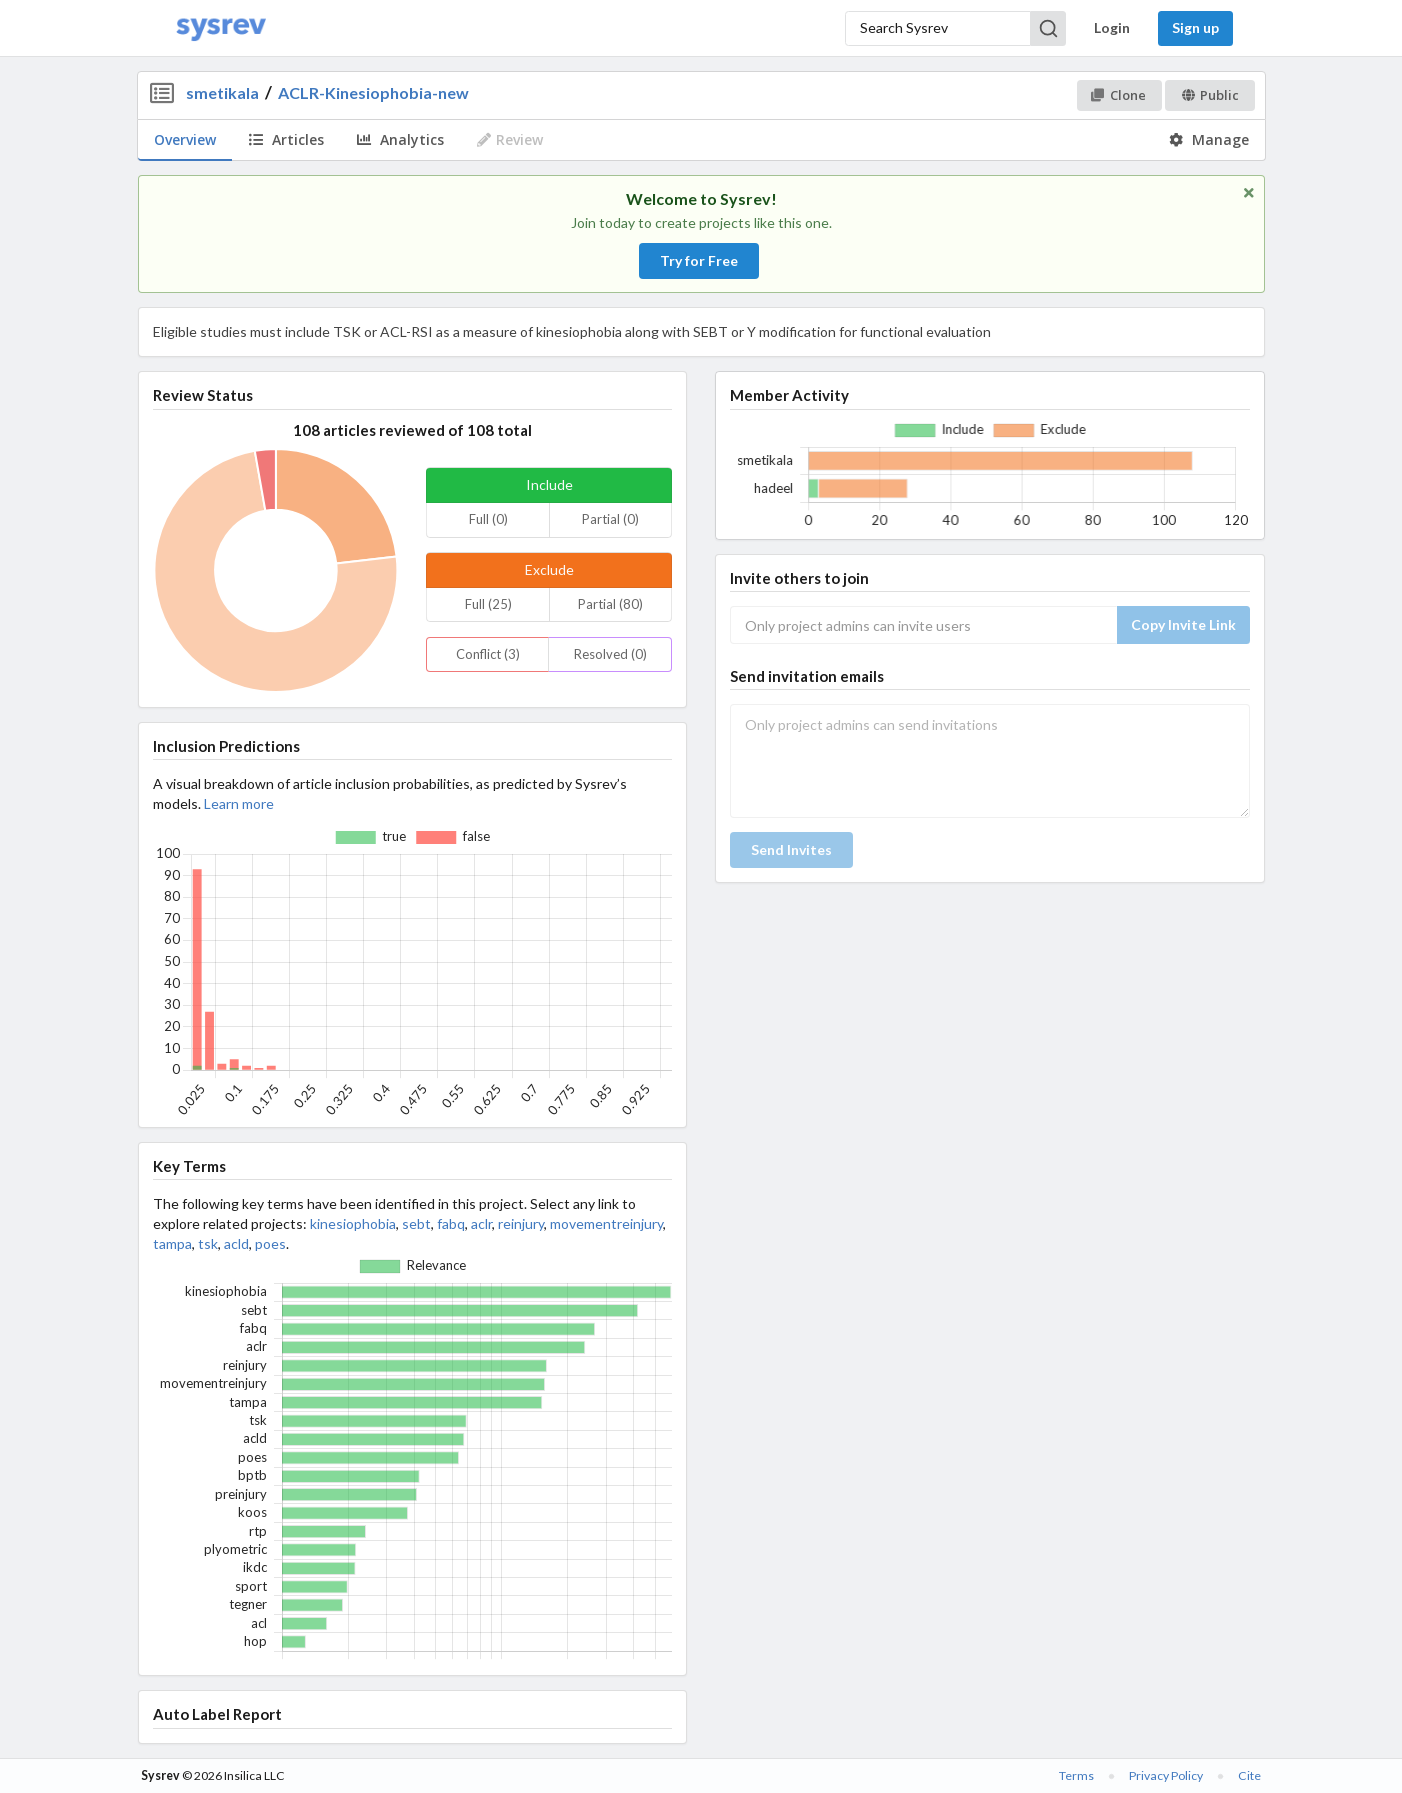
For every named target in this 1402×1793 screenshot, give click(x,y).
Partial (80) (610, 604)
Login (1112, 27)
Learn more (239, 803)
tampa (172, 1243)
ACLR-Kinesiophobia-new (373, 92)
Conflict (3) (488, 654)
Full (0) (488, 519)
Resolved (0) (610, 654)
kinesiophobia (353, 1223)
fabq (451, 1223)
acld (236, 1243)
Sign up (1195, 27)
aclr (481, 1223)
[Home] (221, 28)
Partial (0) (610, 519)
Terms (1076, 1775)
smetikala (222, 92)
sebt (416, 1223)
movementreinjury (606, 1223)
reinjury (521, 1223)
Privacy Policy (1166, 1775)
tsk (208, 1243)
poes (270, 1243)
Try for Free (699, 260)
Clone (1118, 95)
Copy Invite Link (1183, 624)
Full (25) (488, 604)
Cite (1249, 1775)
